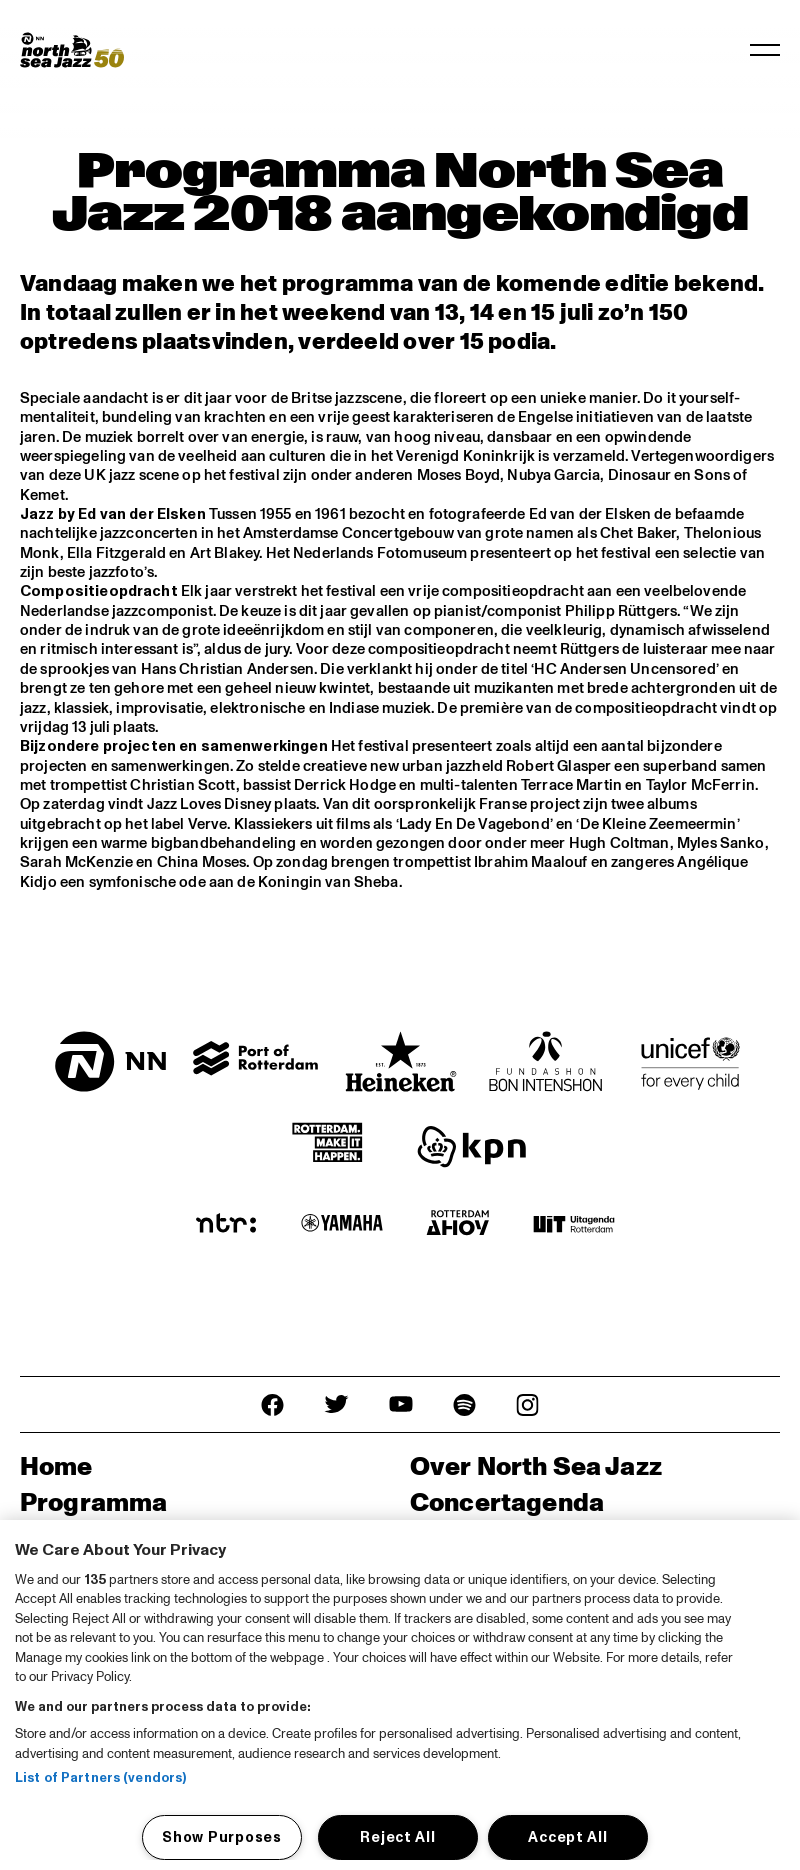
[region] (400, 1695)
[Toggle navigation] (765, 50)
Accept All (567, 1837)
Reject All (397, 1837)
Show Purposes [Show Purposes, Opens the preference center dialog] (221, 1837)
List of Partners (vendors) (100, 1778)
